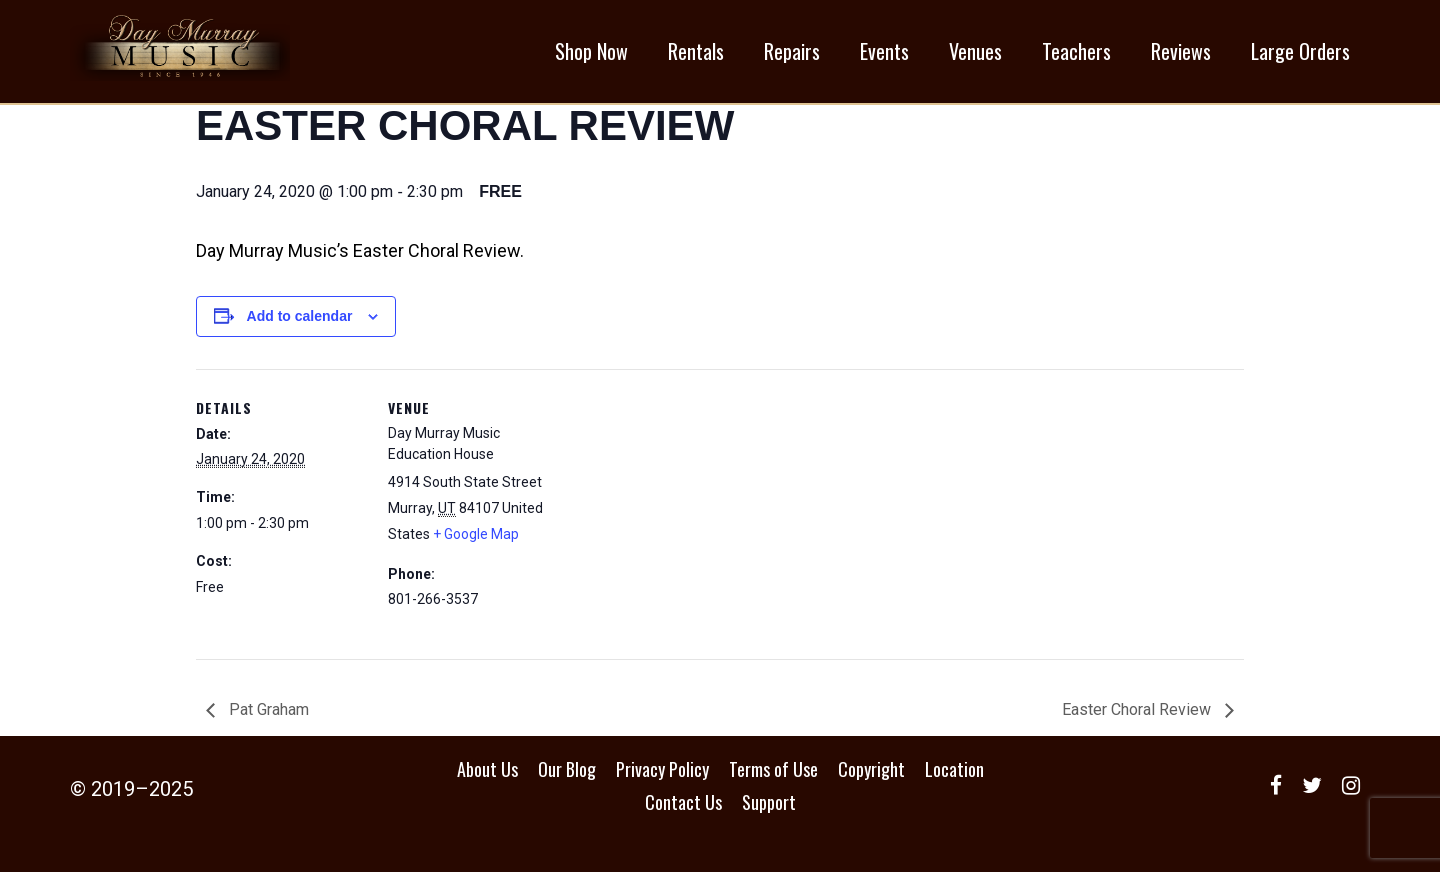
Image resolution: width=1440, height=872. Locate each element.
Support (769, 802)
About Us (487, 769)
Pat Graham (267, 709)
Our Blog (567, 769)
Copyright (871, 769)
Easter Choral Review (1138, 709)
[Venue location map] (685, 507)
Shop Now (591, 51)
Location (954, 769)
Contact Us (683, 802)
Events (884, 51)
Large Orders (1300, 51)
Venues (975, 51)
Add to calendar (300, 316)
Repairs (792, 51)
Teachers (1076, 51)
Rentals (696, 51)
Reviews (1181, 51)
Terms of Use (773, 769)
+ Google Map (476, 534)
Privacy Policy (662, 769)
